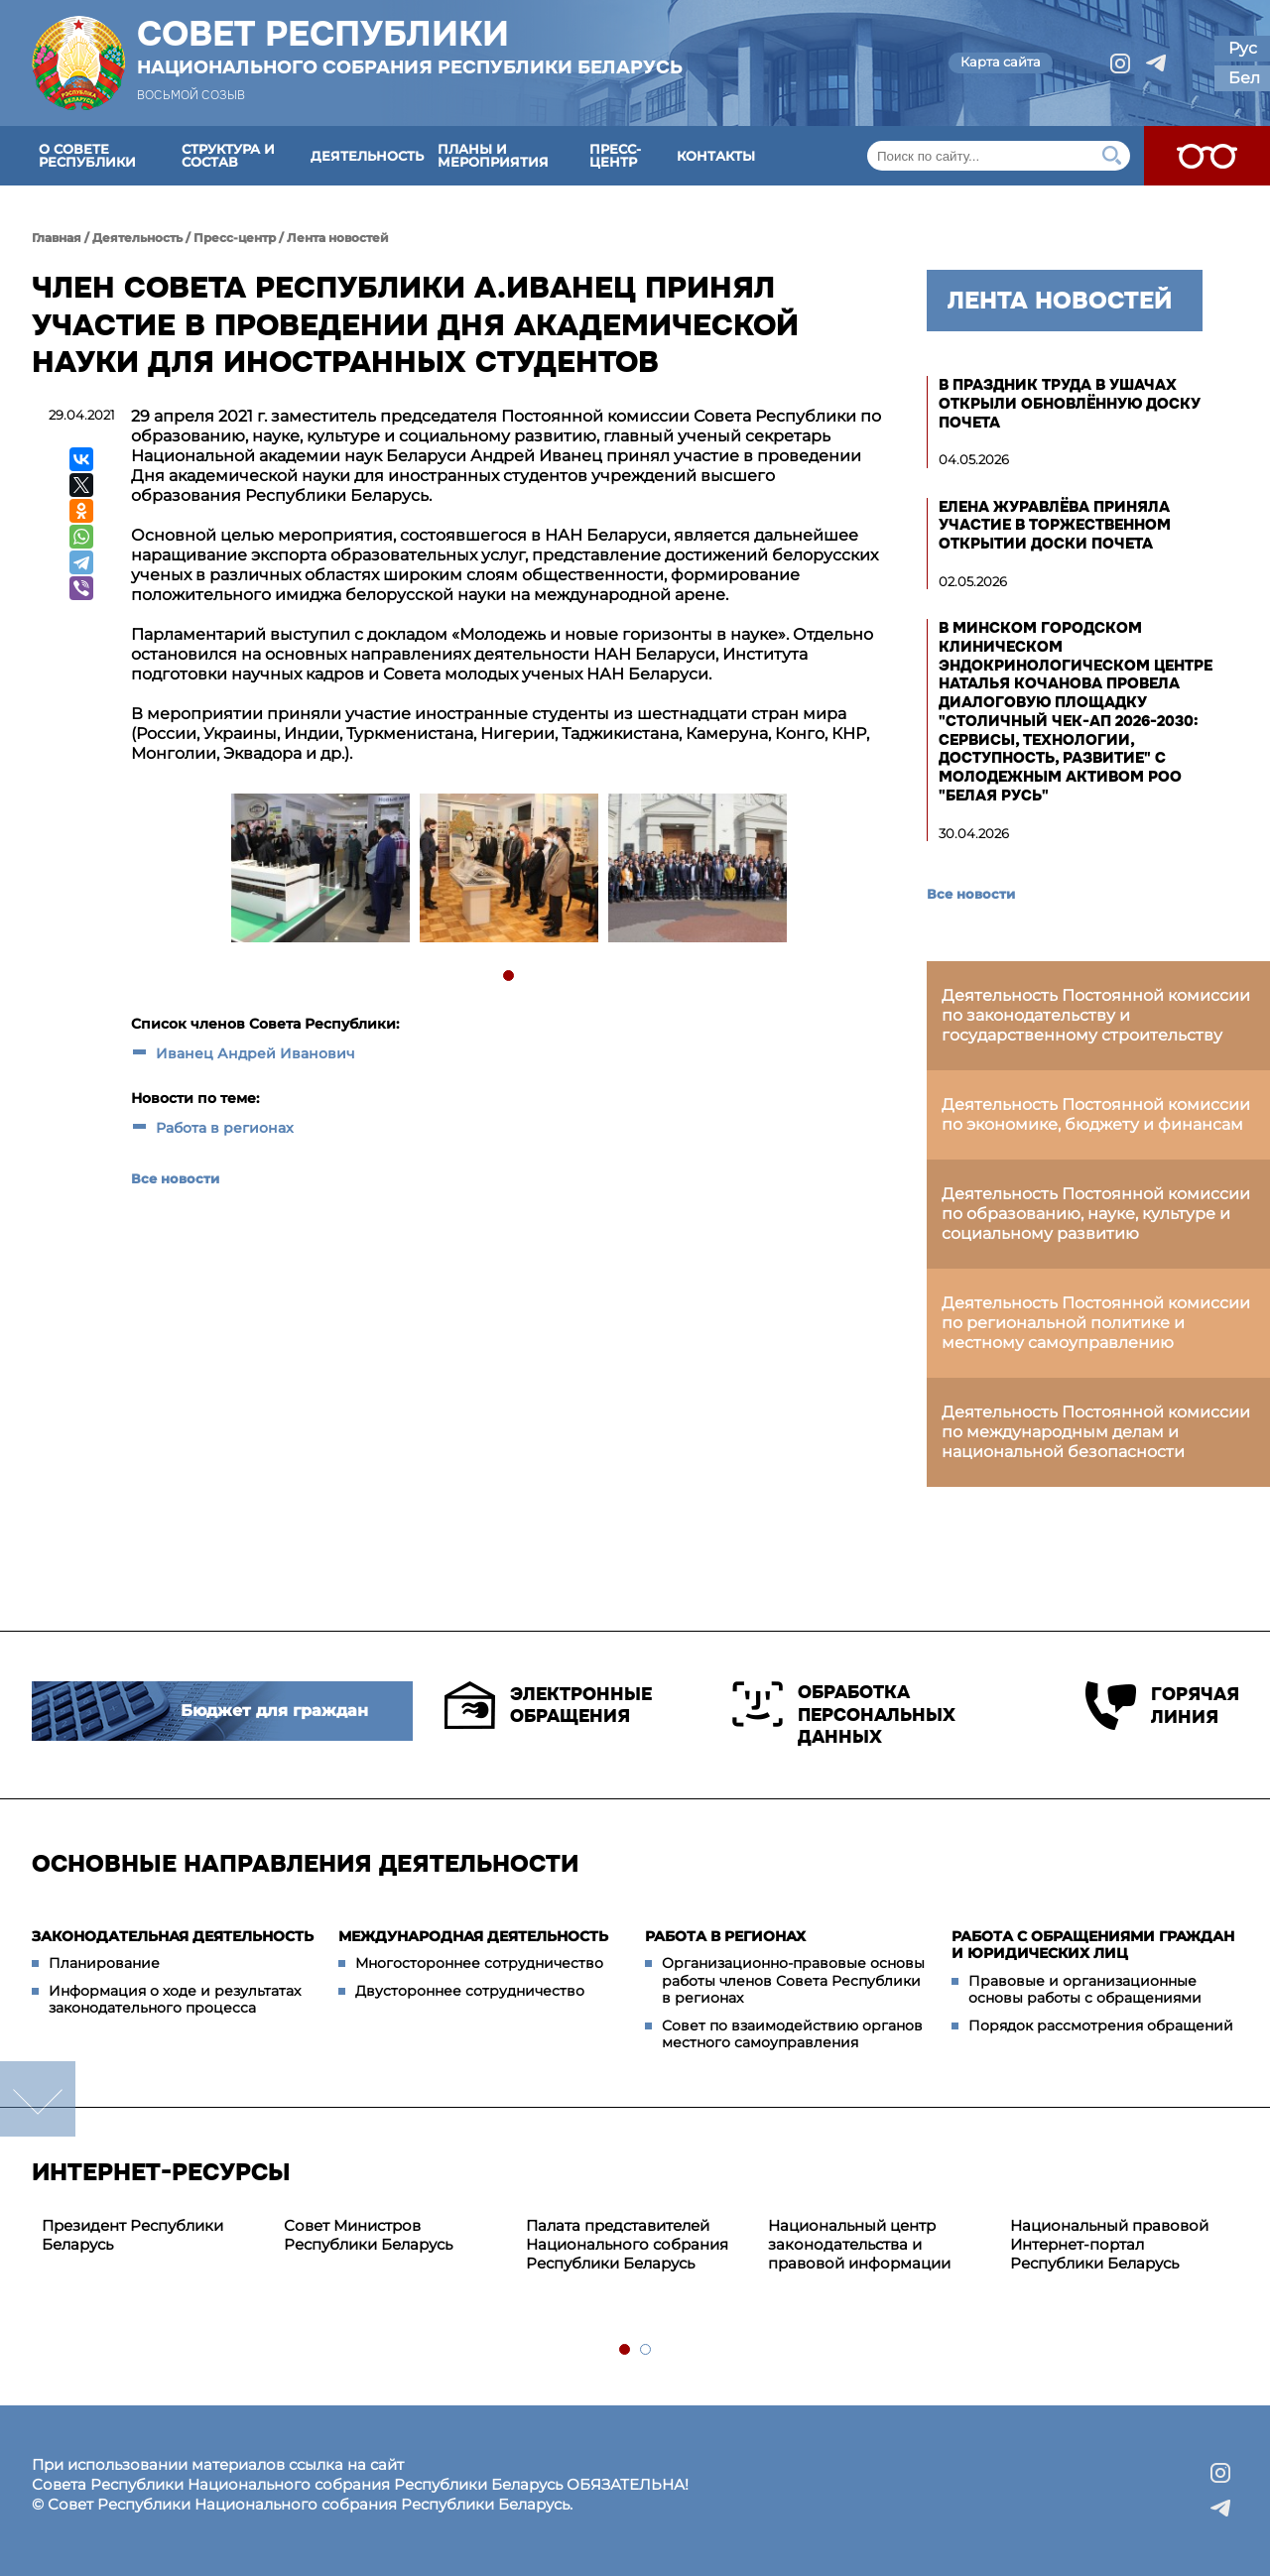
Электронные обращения (548, 1705)
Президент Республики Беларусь (132, 2235)
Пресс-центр (615, 155)
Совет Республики (410, 46)
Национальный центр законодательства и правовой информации (859, 2244)
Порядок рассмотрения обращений (1100, 2025)
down (37, 2099)
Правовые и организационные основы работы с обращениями (1085, 1990)
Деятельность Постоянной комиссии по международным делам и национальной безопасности (1096, 1432)
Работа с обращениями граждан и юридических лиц (1093, 1945)
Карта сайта (1000, 61)
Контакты (716, 156)
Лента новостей (338, 237)
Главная (56, 237)
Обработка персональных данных (843, 1714)
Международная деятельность (473, 1936)
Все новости (175, 1178)
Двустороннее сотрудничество (469, 1991)
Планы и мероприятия (493, 155)
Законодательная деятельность (173, 1936)
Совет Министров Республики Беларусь (368, 2235)
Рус (1242, 48)
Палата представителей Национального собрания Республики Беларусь (627, 2244)
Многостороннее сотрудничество (479, 1963)
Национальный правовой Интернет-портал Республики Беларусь (1109, 2244)
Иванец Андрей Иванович (255, 1053)
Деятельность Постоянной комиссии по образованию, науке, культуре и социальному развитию (1096, 1213)
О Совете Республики (87, 155)
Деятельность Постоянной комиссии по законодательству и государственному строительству (1096, 1015)
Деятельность (367, 156)
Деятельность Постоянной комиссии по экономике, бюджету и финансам (1096, 1114)
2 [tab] (646, 2350)
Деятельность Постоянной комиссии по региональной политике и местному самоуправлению (1096, 1322)
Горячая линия (1161, 1705)
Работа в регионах (225, 1128)
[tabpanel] (319, 870)
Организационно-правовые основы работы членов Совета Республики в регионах (793, 1980)
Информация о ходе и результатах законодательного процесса (175, 2000)
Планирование (104, 1963)
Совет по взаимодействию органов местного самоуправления (792, 2034)
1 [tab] (509, 976)
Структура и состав (228, 155)
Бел (1244, 77)
